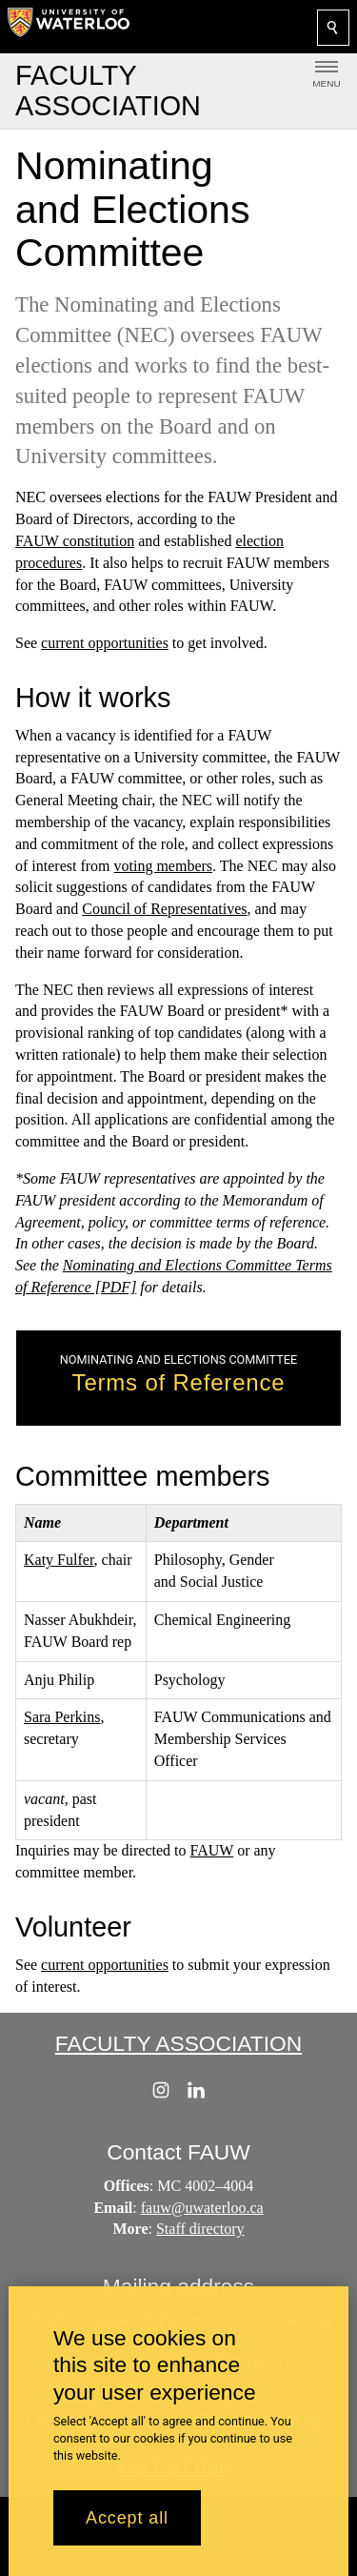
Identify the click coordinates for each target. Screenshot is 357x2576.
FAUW (212, 1850)
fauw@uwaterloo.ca (202, 2208)
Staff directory (200, 2229)
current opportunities (105, 643)
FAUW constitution (74, 541)
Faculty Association (178, 2043)
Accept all (127, 2517)
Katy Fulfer (59, 1560)
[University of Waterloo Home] (68, 27)
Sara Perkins (62, 1717)
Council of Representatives (164, 909)
